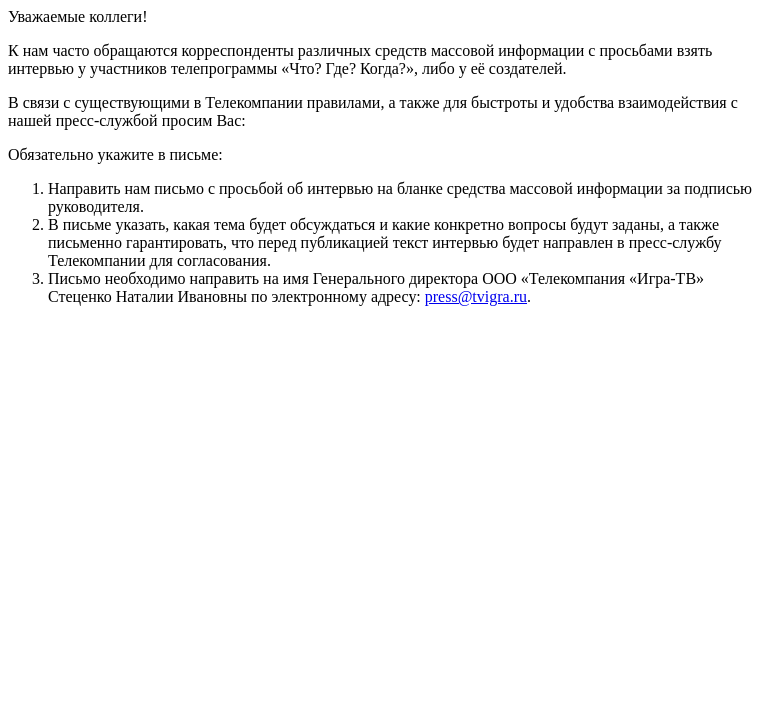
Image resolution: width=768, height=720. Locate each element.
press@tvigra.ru (476, 296)
